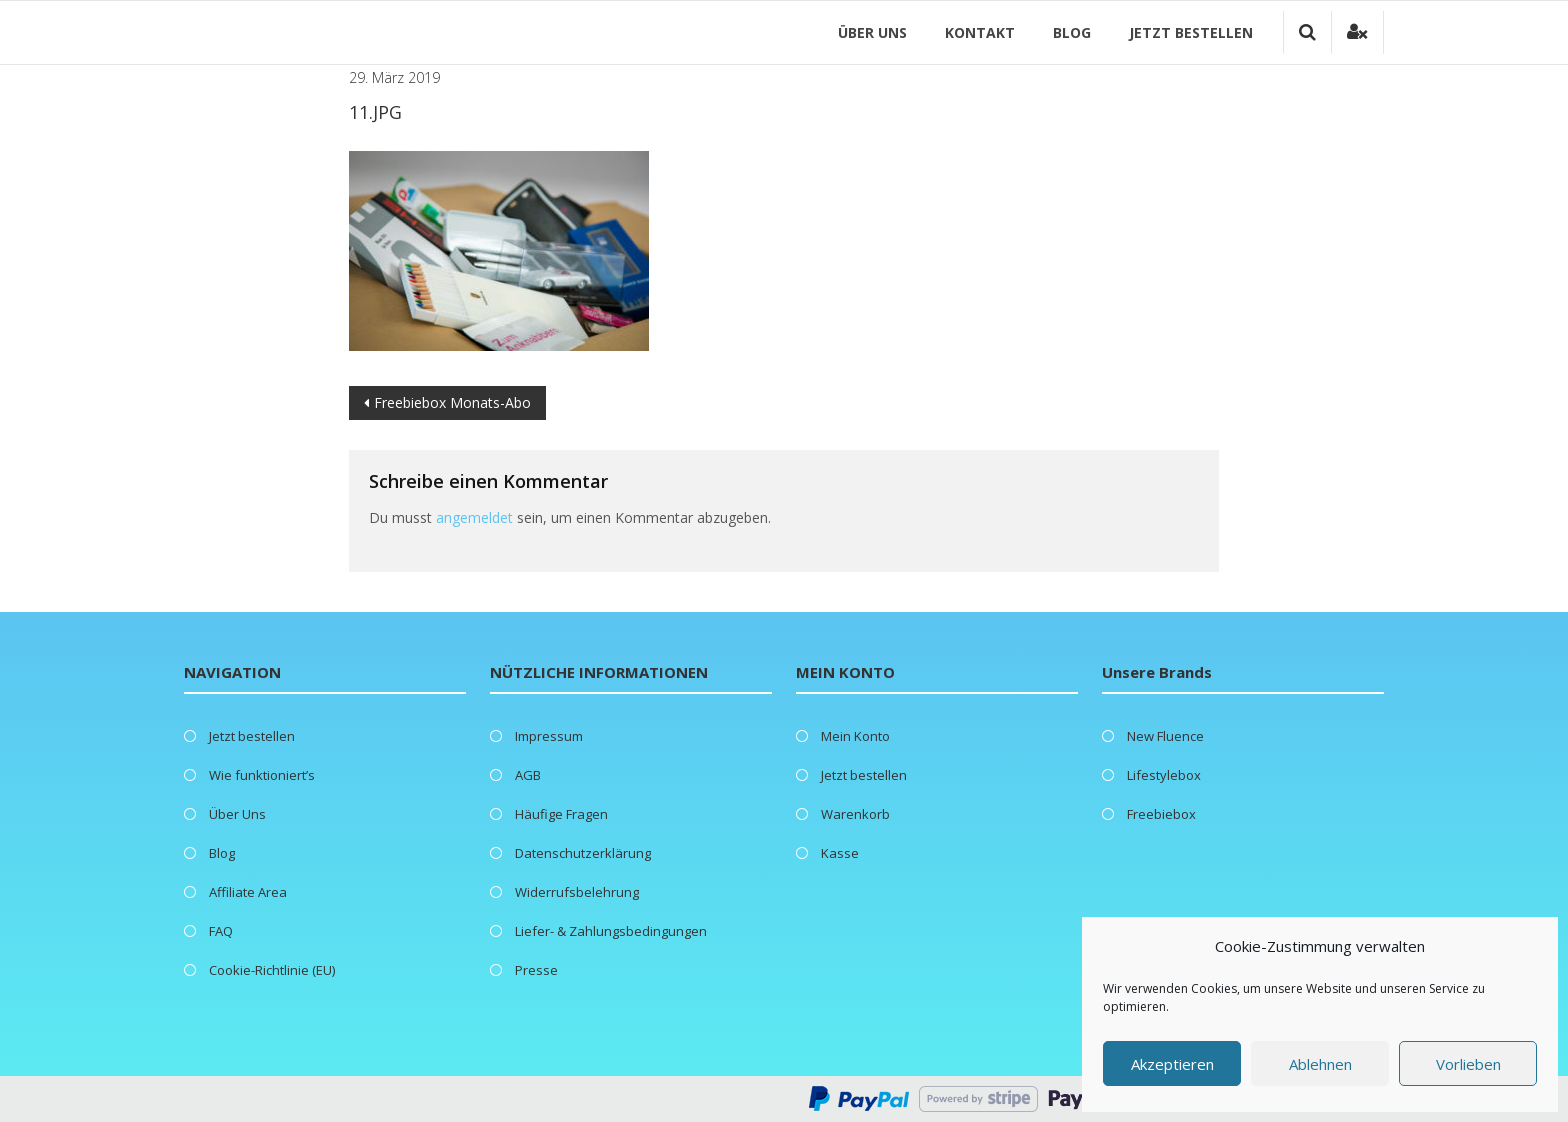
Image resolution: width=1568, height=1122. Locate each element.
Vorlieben (1468, 1064)
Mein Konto (855, 736)
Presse (536, 970)
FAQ (221, 931)
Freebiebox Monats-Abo (452, 402)
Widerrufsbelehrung (577, 892)
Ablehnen (1320, 1064)
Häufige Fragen (561, 814)
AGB (528, 775)
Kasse (840, 853)
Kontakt (980, 32)
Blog (1072, 32)
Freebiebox (1161, 814)
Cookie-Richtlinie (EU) (272, 970)
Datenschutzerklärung (583, 853)
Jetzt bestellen (1191, 32)
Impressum (549, 736)
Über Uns (872, 32)
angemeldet (474, 517)
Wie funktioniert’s (262, 775)
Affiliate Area (248, 892)
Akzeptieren (1172, 1064)
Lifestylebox (1164, 775)
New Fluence (1165, 736)
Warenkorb (855, 814)
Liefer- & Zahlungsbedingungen (611, 931)
